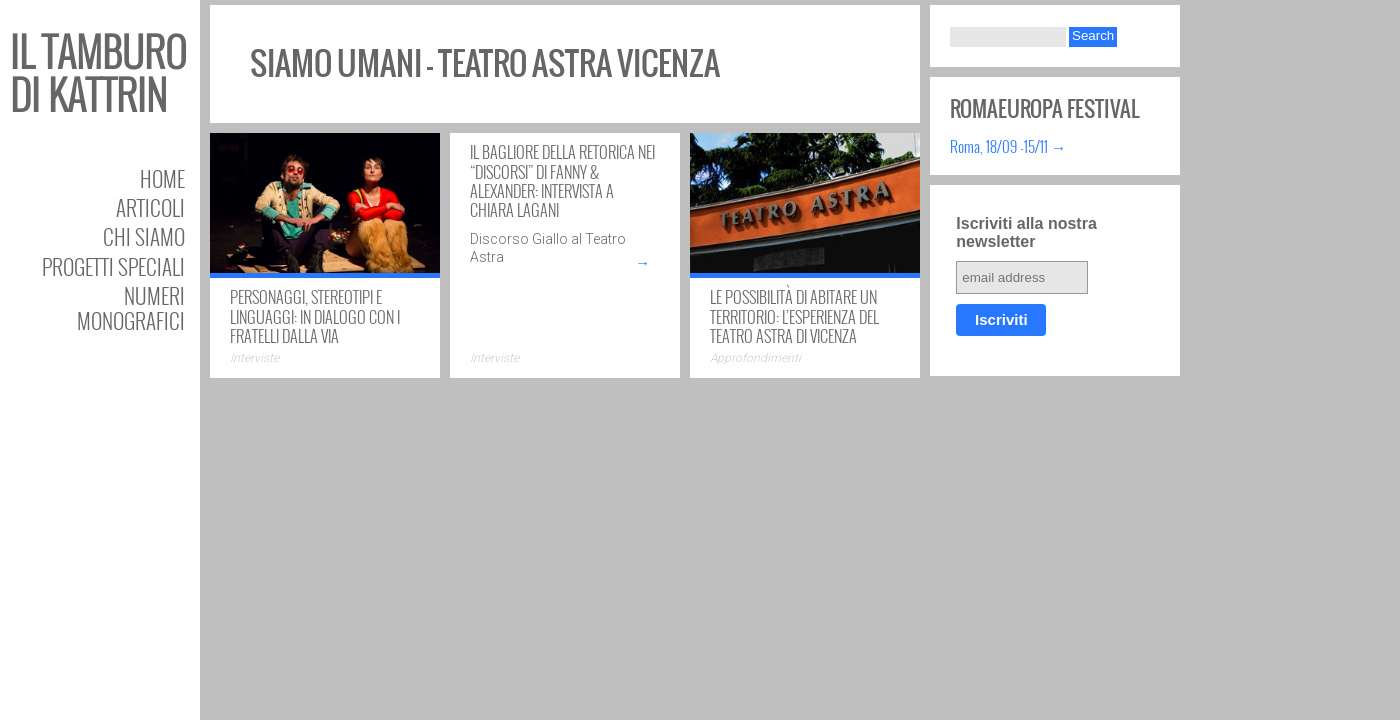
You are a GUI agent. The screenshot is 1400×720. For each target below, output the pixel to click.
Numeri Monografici (131, 308)
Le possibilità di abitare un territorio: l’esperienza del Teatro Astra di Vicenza (794, 316)
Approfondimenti (755, 358)
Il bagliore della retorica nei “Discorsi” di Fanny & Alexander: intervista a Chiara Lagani (562, 181)
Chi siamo (144, 236)
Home (162, 178)
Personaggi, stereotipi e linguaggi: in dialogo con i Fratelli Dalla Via (315, 316)
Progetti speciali (113, 266)
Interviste (254, 358)
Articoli (150, 207)
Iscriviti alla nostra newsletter (1026, 232)
